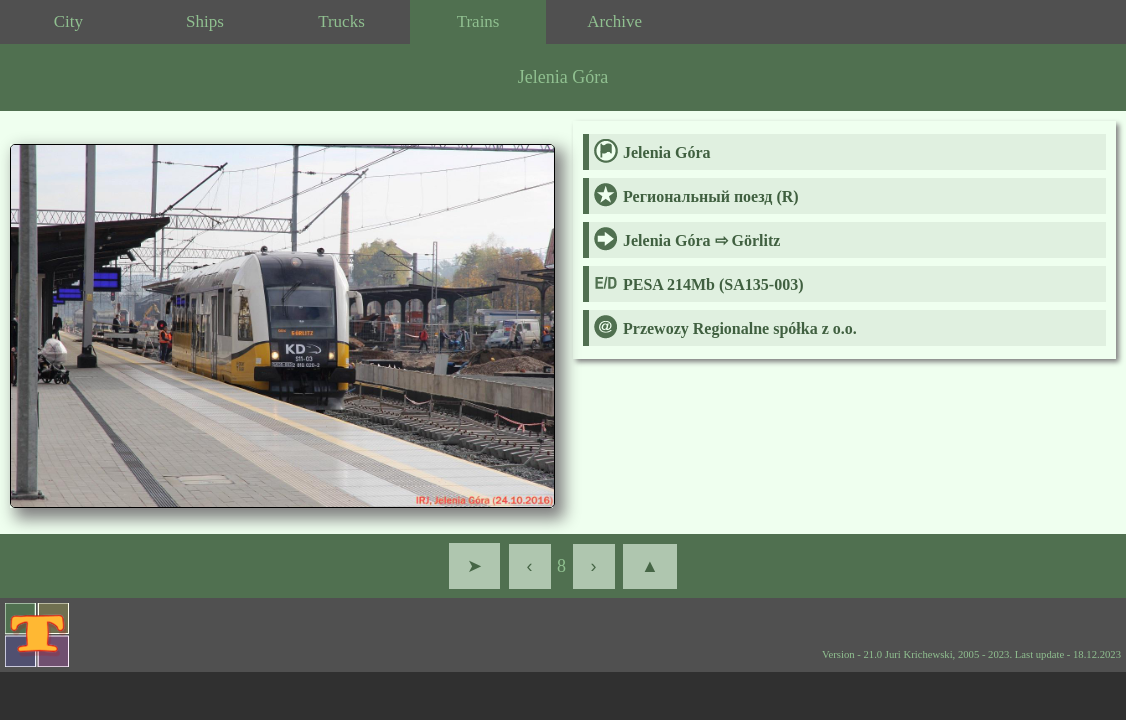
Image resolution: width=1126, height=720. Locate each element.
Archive (614, 21)
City (68, 21)
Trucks (341, 21)
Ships (205, 21)
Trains (478, 21)
